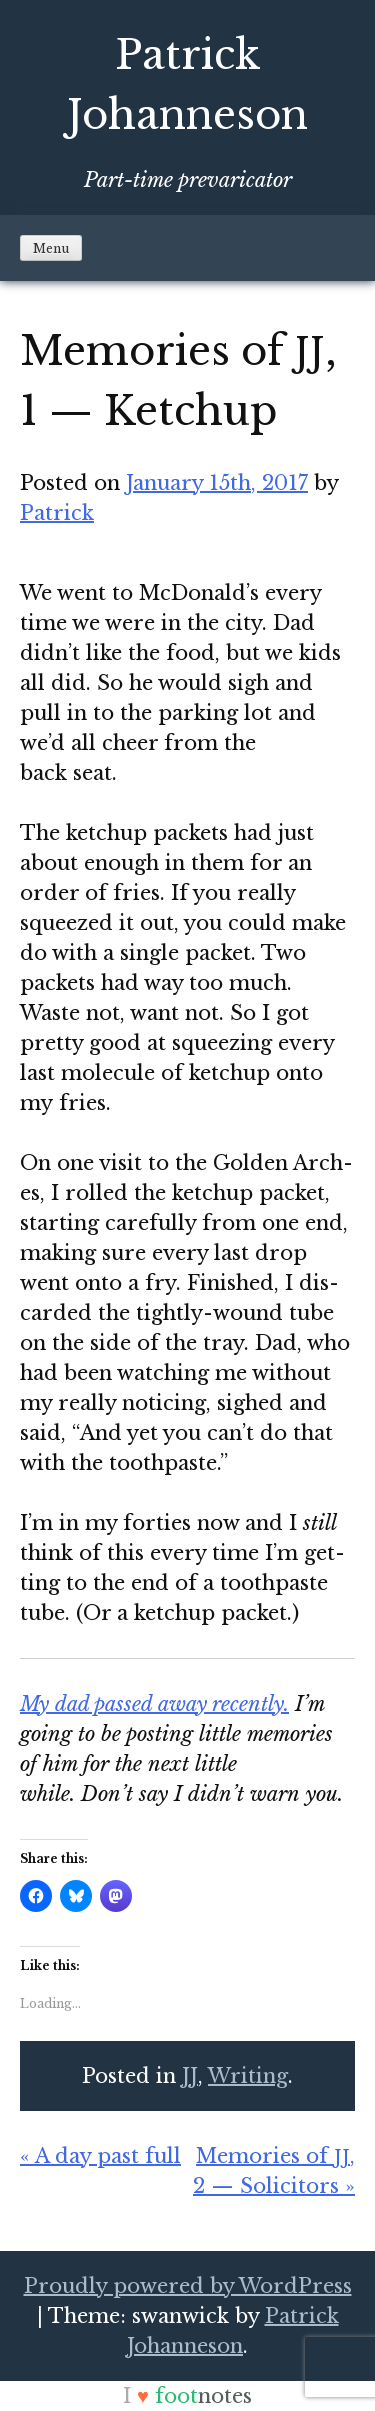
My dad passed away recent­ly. (154, 1704)
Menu (51, 248)
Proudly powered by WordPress (188, 2286)
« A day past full (100, 2156)
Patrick (57, 513)
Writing (248, 2076)
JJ (190, 2076)
